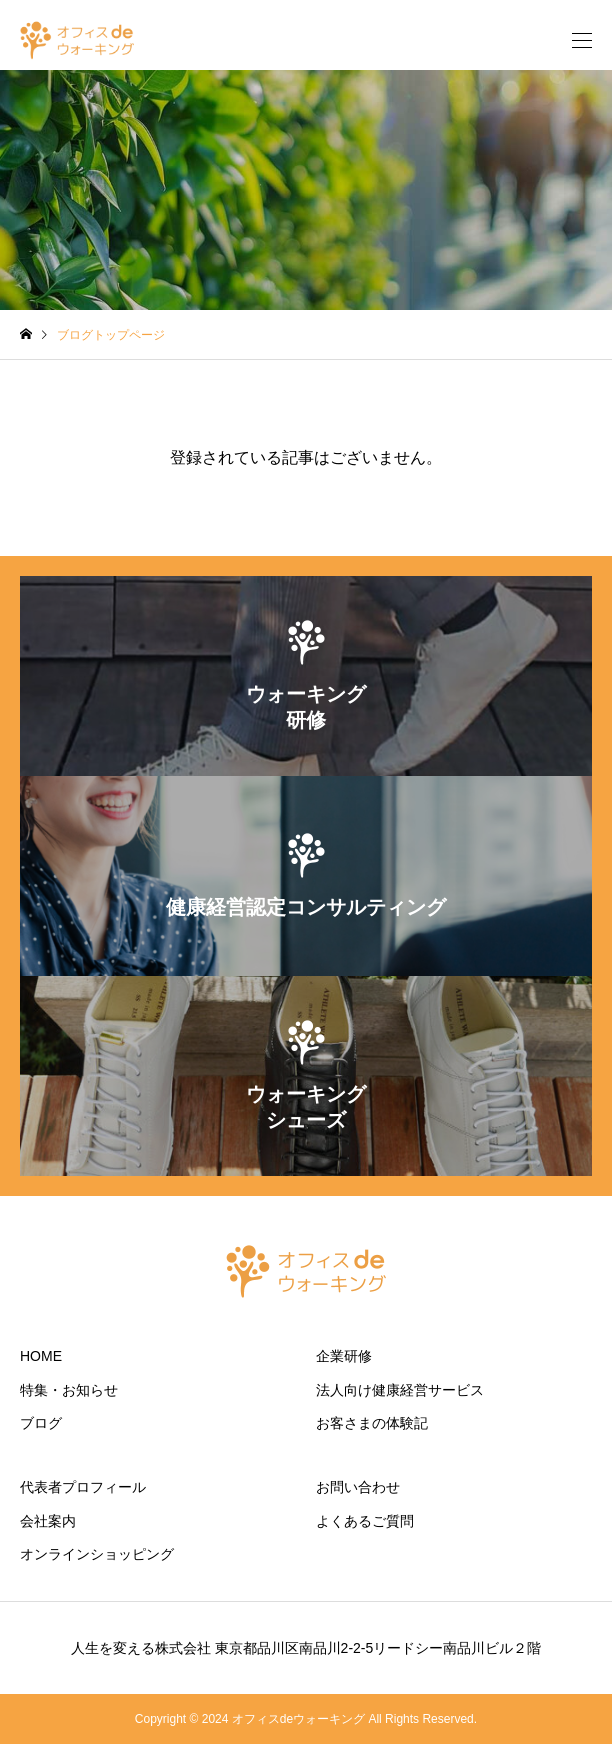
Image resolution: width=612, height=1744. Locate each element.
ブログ (41, 1423)
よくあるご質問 (365, 1521)
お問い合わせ (358, 1487)
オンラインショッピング (97, 1554)
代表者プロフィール (83, 1487)
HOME (41, 1356)
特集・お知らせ (69, 1390)
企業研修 (344, 1356)
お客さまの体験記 (372, 1423)
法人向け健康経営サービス (400, 1390)
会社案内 (48, 1521)
